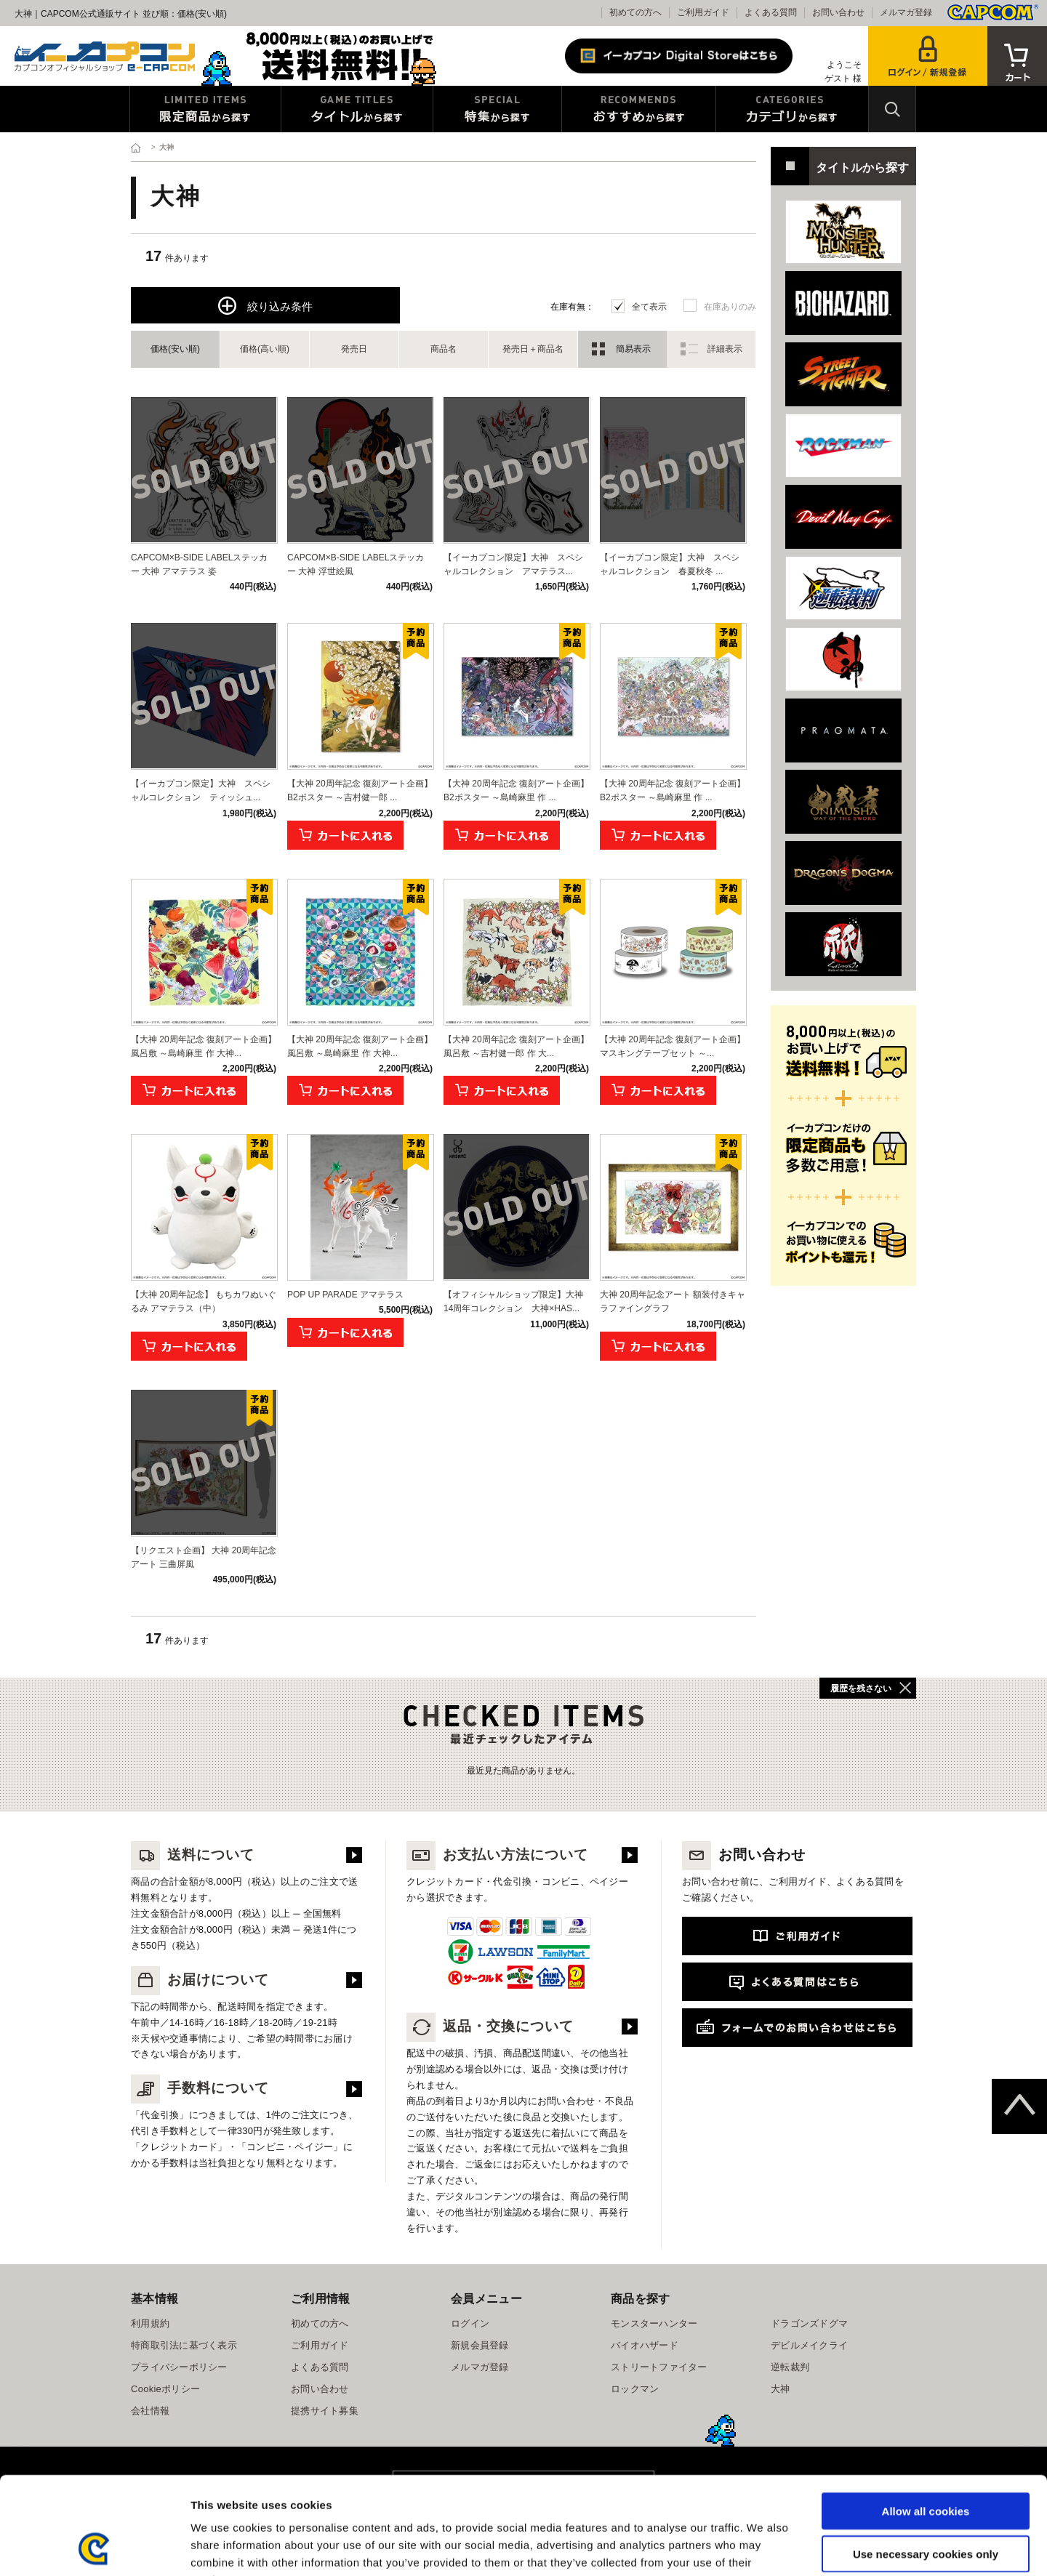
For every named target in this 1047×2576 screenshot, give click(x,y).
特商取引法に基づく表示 (184, 2345)
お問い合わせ (838, 12)
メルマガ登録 (906, 12)
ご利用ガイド (703, 12)
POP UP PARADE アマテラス (345, 1294)
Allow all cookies (926, 2419)
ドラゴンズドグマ (809, 2323)
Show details (763, 2547)
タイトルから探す (357, 109)
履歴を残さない (860, 1688)
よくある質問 (771, 12)
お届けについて (200, 1979)
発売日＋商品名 (532, 349)
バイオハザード (644, 2345)
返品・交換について (490, 2026)
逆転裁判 (790, 2367)
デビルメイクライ (809, 2345)
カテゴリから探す (792, 109)
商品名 (443, 349)
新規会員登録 (480, 2345)
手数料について (200, 2088)
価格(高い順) (264, 349)
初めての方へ (635, 12)
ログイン (470, 2323)
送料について (192, 1854)
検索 (892, 109)
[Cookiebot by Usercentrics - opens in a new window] (94, 2548)
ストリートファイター (659, 2367)
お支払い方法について (497, 1854)
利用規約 (150, 2323)
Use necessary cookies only (925, 2462)
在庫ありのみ (730, 307)
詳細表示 (724, 349)
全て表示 (649, 307)
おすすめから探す (638, 109)
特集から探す (497, 109)
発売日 (354, 349)
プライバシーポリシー (179, 2367)
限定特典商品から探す (205, 109)
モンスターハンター (654, 2323)
